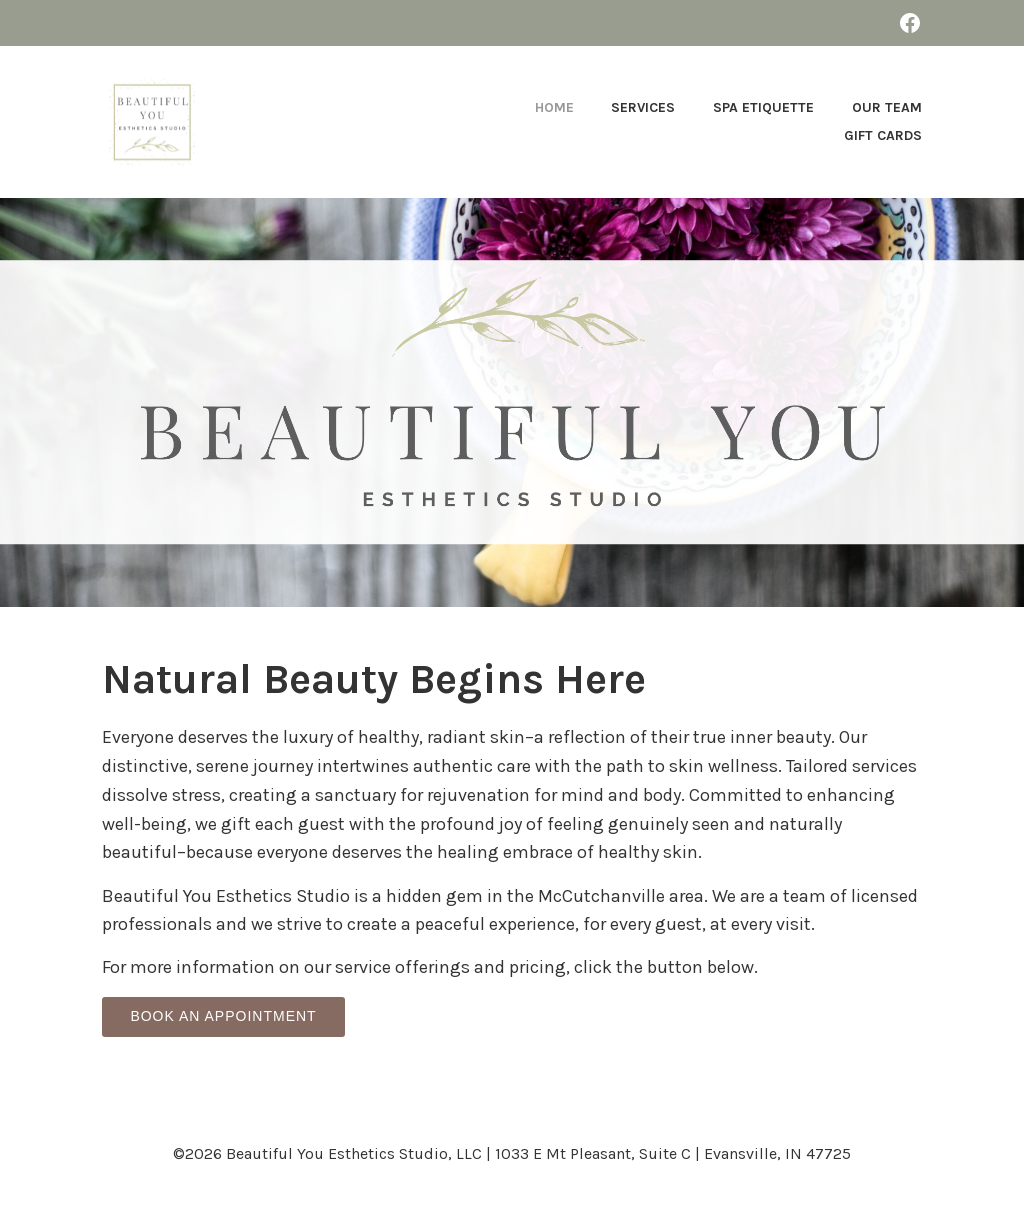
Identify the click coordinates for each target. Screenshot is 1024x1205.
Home (554, 107)
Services (643, 107)
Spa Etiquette (763, 107)
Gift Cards (883, 135)
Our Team (887, 107)
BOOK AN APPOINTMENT (223, 1016)
